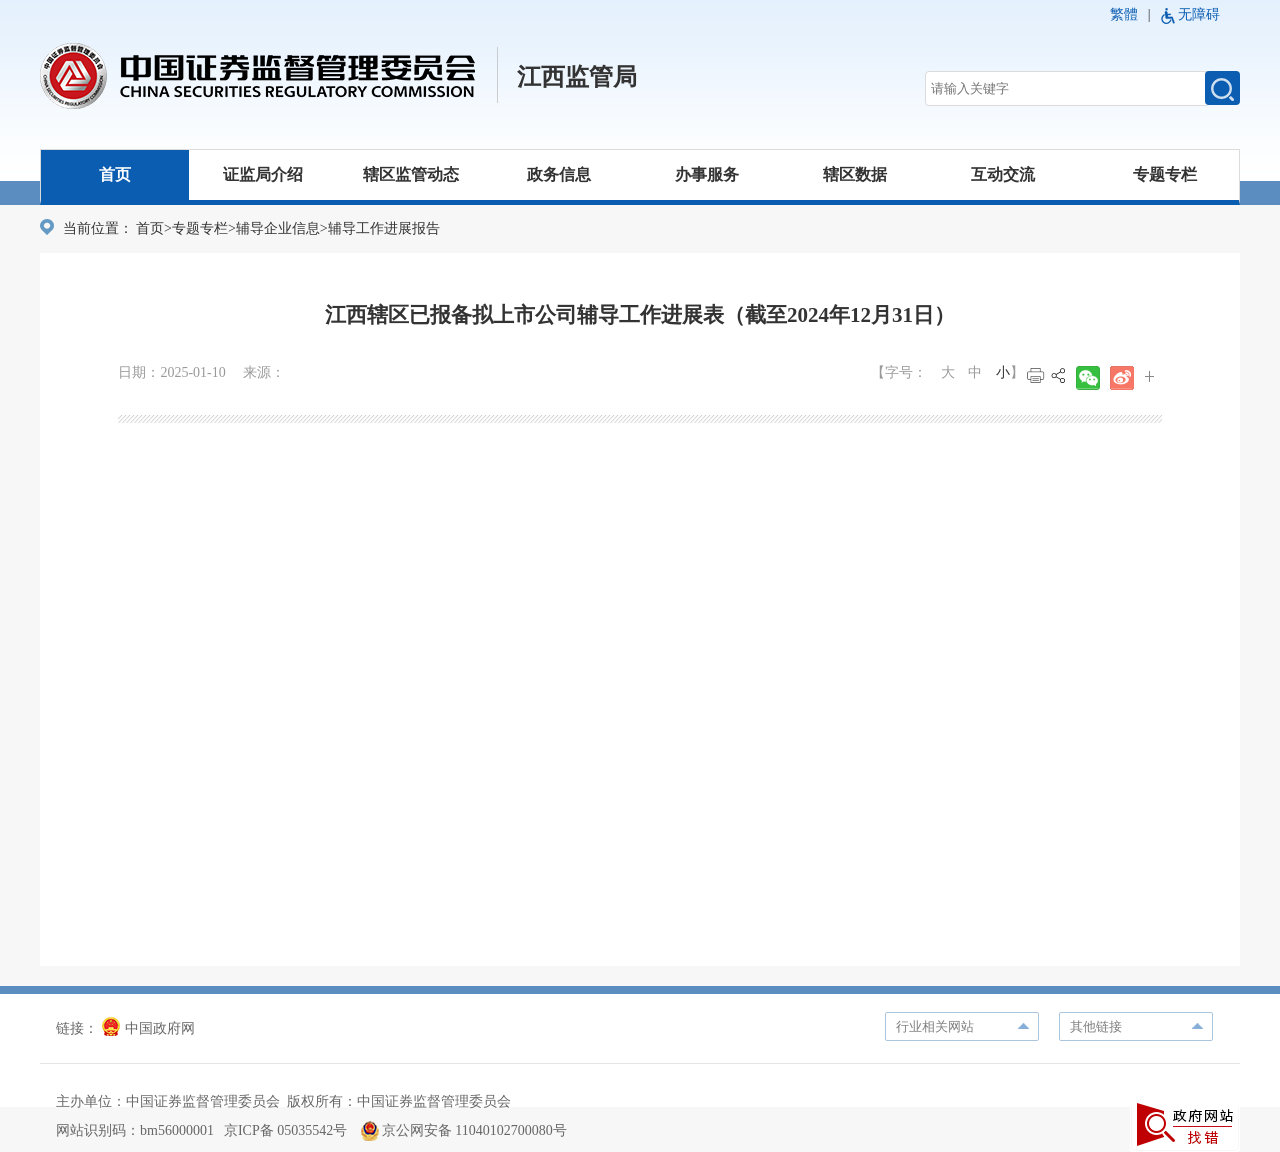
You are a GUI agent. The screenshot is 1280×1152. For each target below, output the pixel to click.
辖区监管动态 (411, 174)
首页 (115, 174)
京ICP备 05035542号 (285, 1130)
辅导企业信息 (278, 228)
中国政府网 (148, 1028)
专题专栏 (1165, 174)
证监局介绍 (263, 174)
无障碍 (1199, 14)
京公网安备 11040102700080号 (464, 1130)
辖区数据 (855, 174)
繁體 (1124, 14)
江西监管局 (577, 77)
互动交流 (1003, 174)
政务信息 (559, 174)
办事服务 (707, 174)
